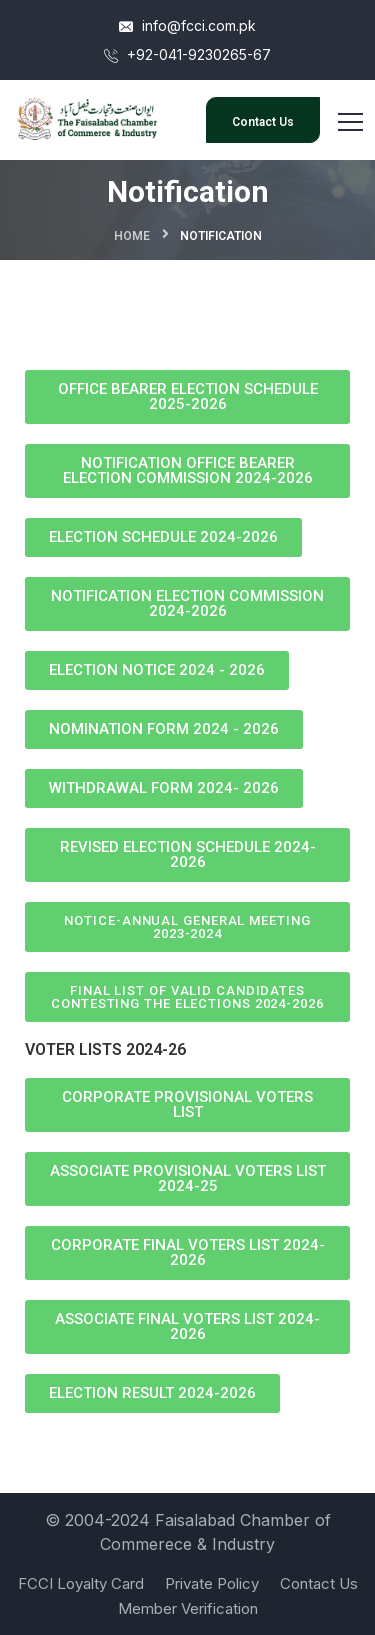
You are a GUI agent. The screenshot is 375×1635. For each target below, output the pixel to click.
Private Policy (212, 1583)
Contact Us (263, 122)
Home (132, 236)
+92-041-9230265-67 (187, 54)
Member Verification (188, 1608)
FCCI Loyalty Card (81, 1583)
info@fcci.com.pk (187, 25)
